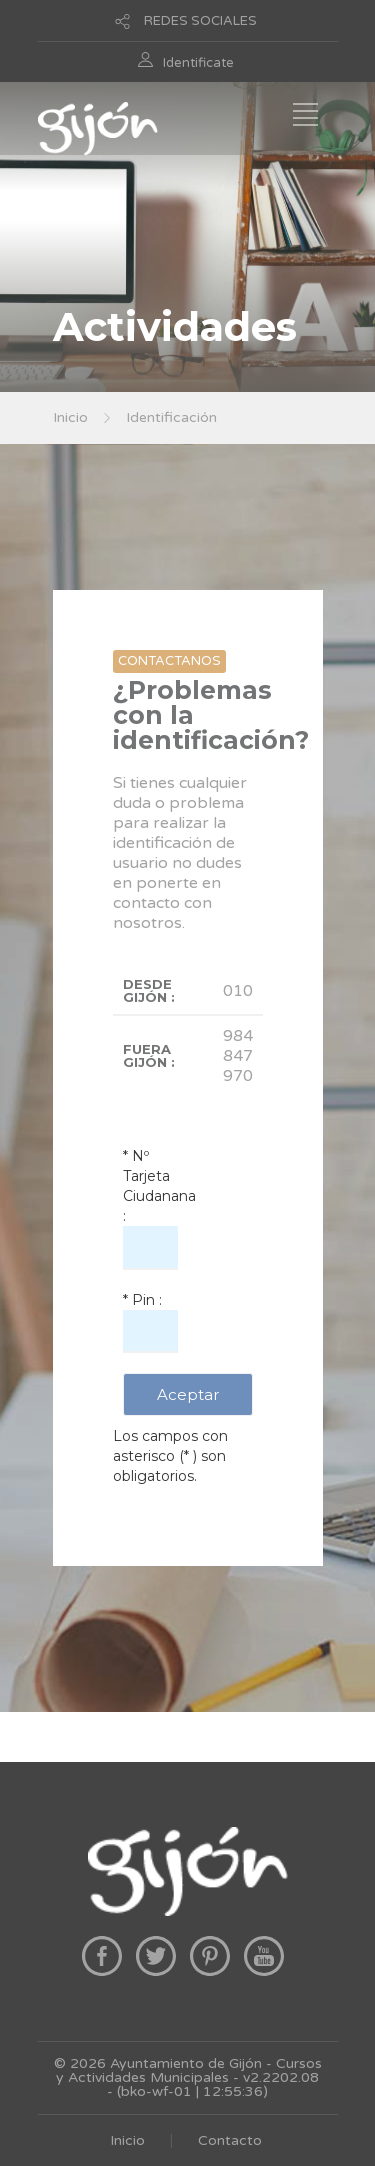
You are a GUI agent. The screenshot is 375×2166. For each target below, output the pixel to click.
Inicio (70, 417)
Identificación (171, 417)
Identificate (198, 63)
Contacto (230, 2140)
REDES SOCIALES (200, 21)
